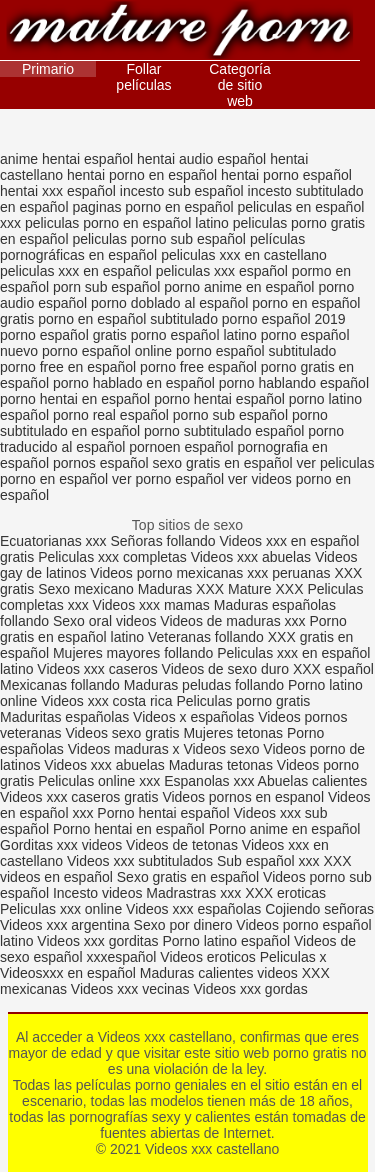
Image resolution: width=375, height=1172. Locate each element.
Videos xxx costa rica (106, 701)
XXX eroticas (285, 893)
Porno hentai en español (129, 829)
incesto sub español (182, 191)
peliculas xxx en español (76, 271)
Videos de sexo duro (227, 669)
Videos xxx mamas (151, 605)
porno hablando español (294, 383)
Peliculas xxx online (63, 909)
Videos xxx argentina (67, 925)
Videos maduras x (124, 749)
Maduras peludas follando (204, 685)
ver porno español (168, 479)
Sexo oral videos (106, 621)
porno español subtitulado (256, 351)
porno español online (107, 351)
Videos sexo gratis (122, 733)
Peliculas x (293, 957)
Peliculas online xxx (101, 781)
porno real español (111, 415)
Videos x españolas (195, 717)
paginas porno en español (152, 207)
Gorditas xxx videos (63, 845)
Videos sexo (221, 749)
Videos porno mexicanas (166, 573)
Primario (48, 69)
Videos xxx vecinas (130, 989)
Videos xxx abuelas (251, 557)
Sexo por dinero (185, 925)
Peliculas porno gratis (243, 701)
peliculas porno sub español (159, 239)
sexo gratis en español (223, 463)
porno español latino (194, 335)
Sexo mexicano (86, 589)
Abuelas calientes (313, 781)
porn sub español (106, 287)
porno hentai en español (75, 399)
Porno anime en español (285, 829)
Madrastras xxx (195, 893)
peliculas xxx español (222, 271)
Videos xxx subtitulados (140, 861)
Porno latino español (228, 941)
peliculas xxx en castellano (244, 255)
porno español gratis (63, 335)
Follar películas (143, 77)
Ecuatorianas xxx (53, 541)
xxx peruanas (288, 573)
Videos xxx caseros (99, 669)
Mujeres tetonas (233, 733)
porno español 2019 (284, 319)
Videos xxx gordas (251, 989)
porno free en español (68, 367)
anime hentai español (66, 159)
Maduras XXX (181, 589)
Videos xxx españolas (193, 909)
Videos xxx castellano (180, 32)
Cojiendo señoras (319, 909)
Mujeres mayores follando (135, 653)
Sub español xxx (270, 861)
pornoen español (181, 447)
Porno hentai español (165, 813)
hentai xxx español (58, 191)
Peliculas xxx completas (112, 557)
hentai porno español (286, 175)
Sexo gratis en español (190, 877)
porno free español (198, 367)
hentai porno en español (142, 175)
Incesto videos (99, 893)
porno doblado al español (169, 303)
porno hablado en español (134, 383)
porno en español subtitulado (128, 319)
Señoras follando (163, 541)
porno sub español (230, 415)
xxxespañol (123, 957)
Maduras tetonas (221, 765)
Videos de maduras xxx (232, 621)
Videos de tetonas (182, 845)
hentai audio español (201, 159)
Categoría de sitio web (239, 85)
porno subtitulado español (224, 431)
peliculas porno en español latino (127, 223)
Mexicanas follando (60, 685)
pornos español (101, 463)
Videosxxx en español (68, 973)
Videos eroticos (207, 957)
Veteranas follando (206, 637)
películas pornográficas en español (152, 247)
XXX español (333, 669)
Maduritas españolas (64, 717)
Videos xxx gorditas (97, 941)
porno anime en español (239, 287)
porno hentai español (219, 399)
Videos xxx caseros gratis (79, 797)
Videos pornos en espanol (245, 797)
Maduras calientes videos (219, 973)
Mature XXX (265, 589)
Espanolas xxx (210, 781)
